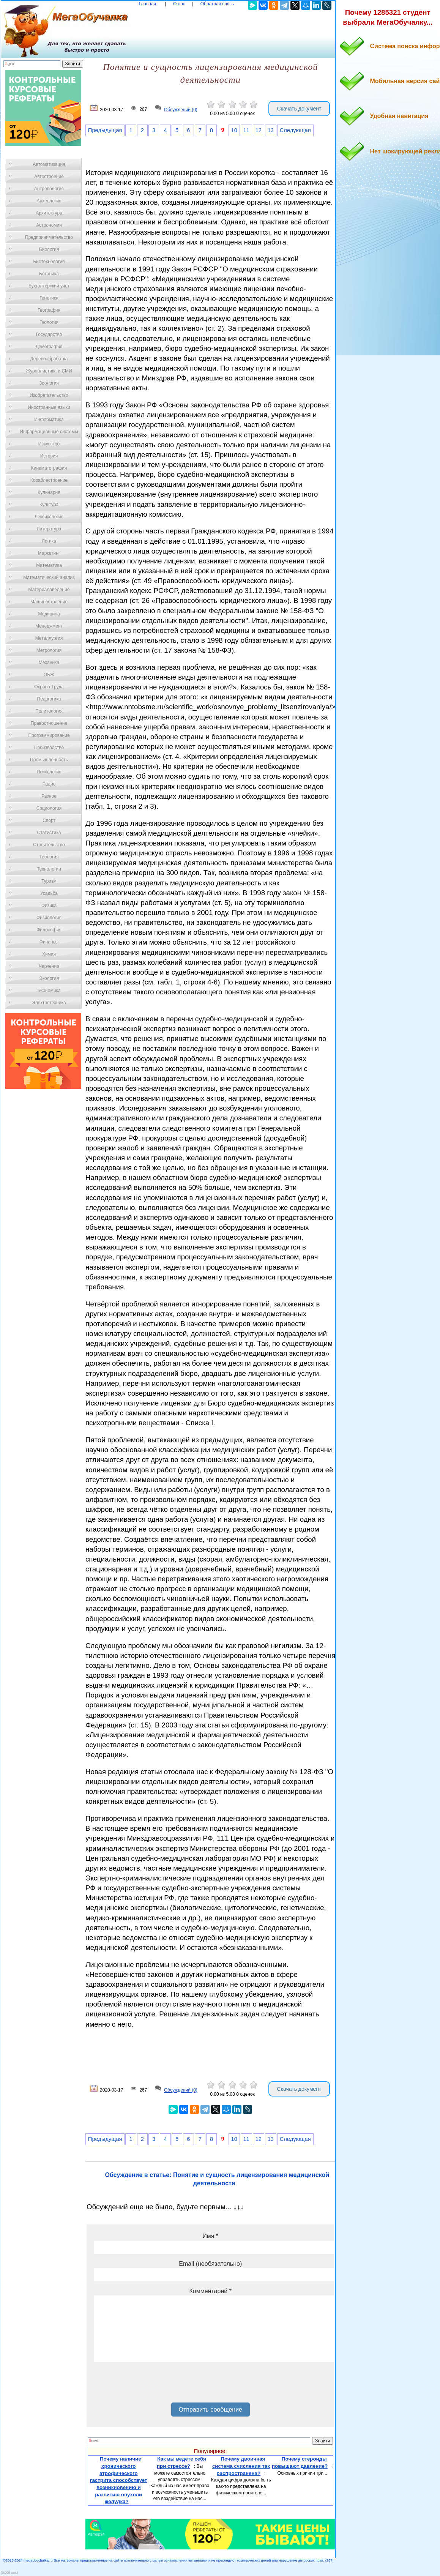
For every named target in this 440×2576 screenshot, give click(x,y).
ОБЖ (49, 674)
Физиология (49, 917)
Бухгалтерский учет (48, 286)
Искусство (49, 443)
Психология (49, 772)
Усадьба (49, 893)
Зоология (49, 383)
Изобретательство (49, 395)
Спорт (49, 820)
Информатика (49, 419)
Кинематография (49, 468)
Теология (48, 857)
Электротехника (49, 1002)
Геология (48, 322)
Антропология (49, 188)
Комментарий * (210, 2291)
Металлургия (49, 638)
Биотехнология (49, 261)
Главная (147, 3)
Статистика (49, 832)
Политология (49, 711)
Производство (49, 747)
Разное (49, 796)
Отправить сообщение (210, 2409)
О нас (179, 3)
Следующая (295, 130)
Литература (49, 529)
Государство (49, 334)
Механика (49, 662)
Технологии (49, 869)
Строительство (49, 844)
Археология (49, 200)
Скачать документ (299, 109)
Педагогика (49, 699)
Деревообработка (49, 358)
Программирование (48, 735)
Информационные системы (49, 431)
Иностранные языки (49, 407)
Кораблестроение (49, 480)
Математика (49, 565)
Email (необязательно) (210, 2264)
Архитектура (49, 213)
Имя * (210, 2236)
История (49, 456)
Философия (49, 929)
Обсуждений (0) (180, 109)
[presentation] (152, 2385)
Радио (49, 784)
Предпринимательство (49, 237)
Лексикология (49, 516)
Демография (49, 346)
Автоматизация (49, 164)
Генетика (48, 298)
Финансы (48, 942)
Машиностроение (49, 601)
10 (234, 130)
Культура (48, 504)
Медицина (49, 614)
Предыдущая (105, 130)
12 (258, 130)
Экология (49, 978)
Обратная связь (217, 3)
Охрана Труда (49, 686)
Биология (49, 249)
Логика (49, 541)
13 (271, 130)
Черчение (49, 966)
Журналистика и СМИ (49, 371)
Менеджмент (49, 626)
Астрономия (49, 225)
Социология (49, 808)
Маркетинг (49, 553)
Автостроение (49, 176)
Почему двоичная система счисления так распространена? (241, 2466)
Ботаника (49, 273)
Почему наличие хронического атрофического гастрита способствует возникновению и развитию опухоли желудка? (118, 2480)
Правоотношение (49, 723)
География (49, 310)
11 (246, 130)
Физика (49, 905)
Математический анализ (49, 577)
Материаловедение (49, 589)
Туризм (49, 881)
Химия (49, 954)
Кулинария (49, 492)
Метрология (49, 650)
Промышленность (49, 759)
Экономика (48, 990)
